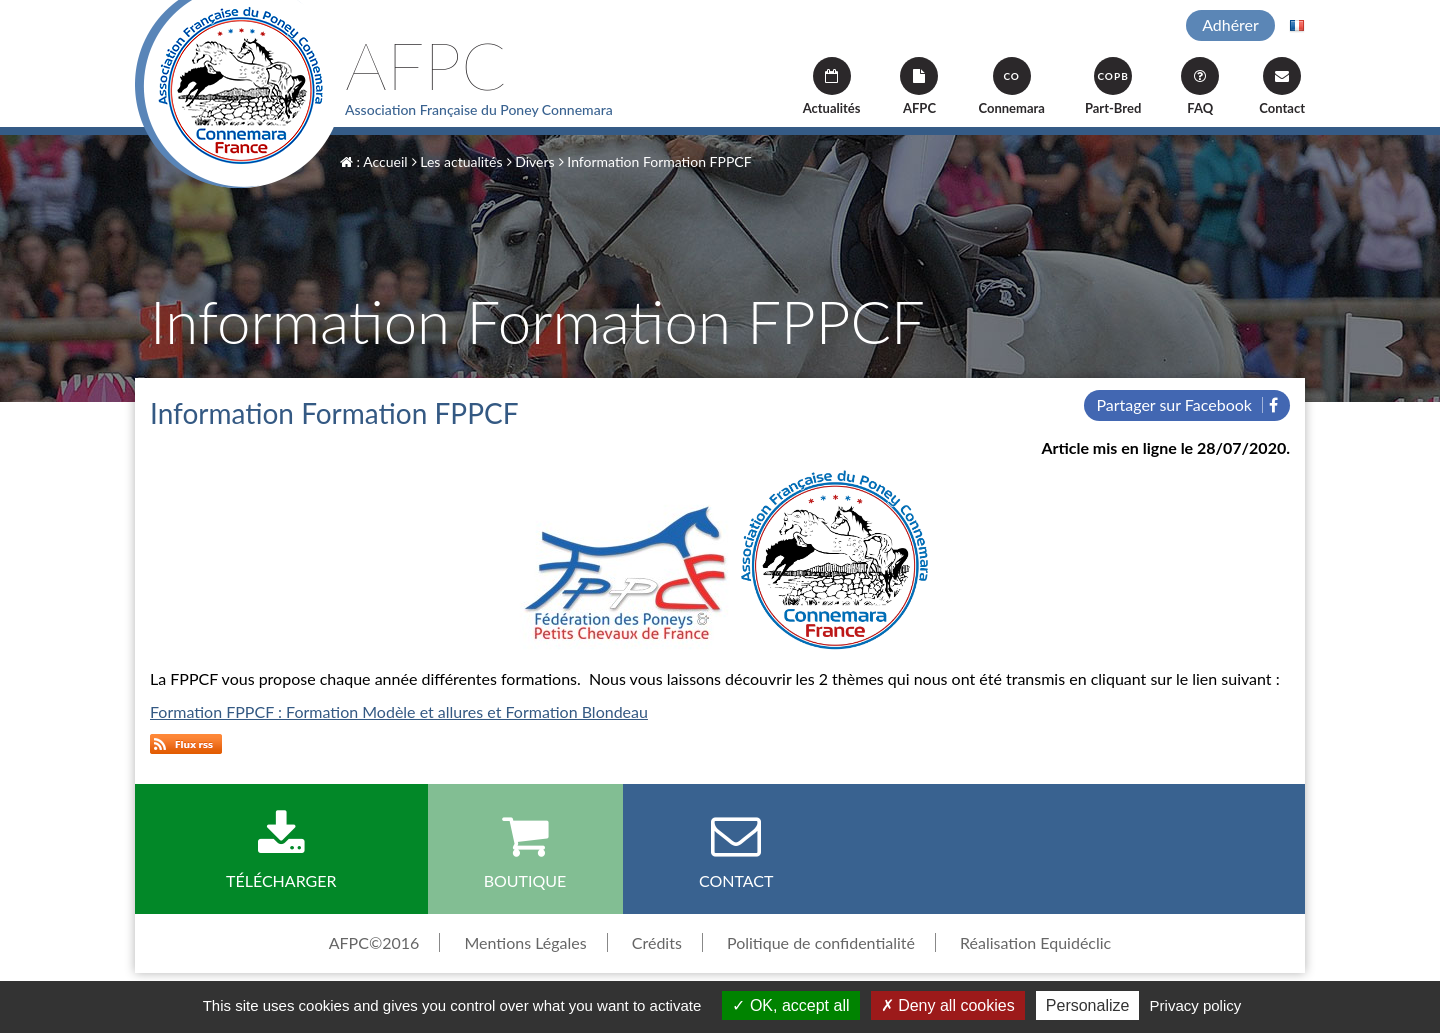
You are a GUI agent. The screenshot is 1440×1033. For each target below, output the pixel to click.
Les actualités (457, 161)
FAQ (1200, 86)
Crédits (657, 942)
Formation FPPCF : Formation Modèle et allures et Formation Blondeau (399, 711)
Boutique (525, 850)
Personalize (1088, 1005)
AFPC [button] (919, 86)
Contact (1282, 86)
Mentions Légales (525, 942)
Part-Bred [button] (1113, 86)
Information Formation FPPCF (655, 161)
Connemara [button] (1011, 86)
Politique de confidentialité (821, 942)
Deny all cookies (948, 1005)
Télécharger (281, 850)
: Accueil (374, 161)
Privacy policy (1196, 1005)
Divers (531, 161)
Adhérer (1230, 24)
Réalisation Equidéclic (1035, 942)
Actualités (832, 86)
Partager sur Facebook (1187, 404)
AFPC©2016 (374, 942)
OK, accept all (790, 1005)
